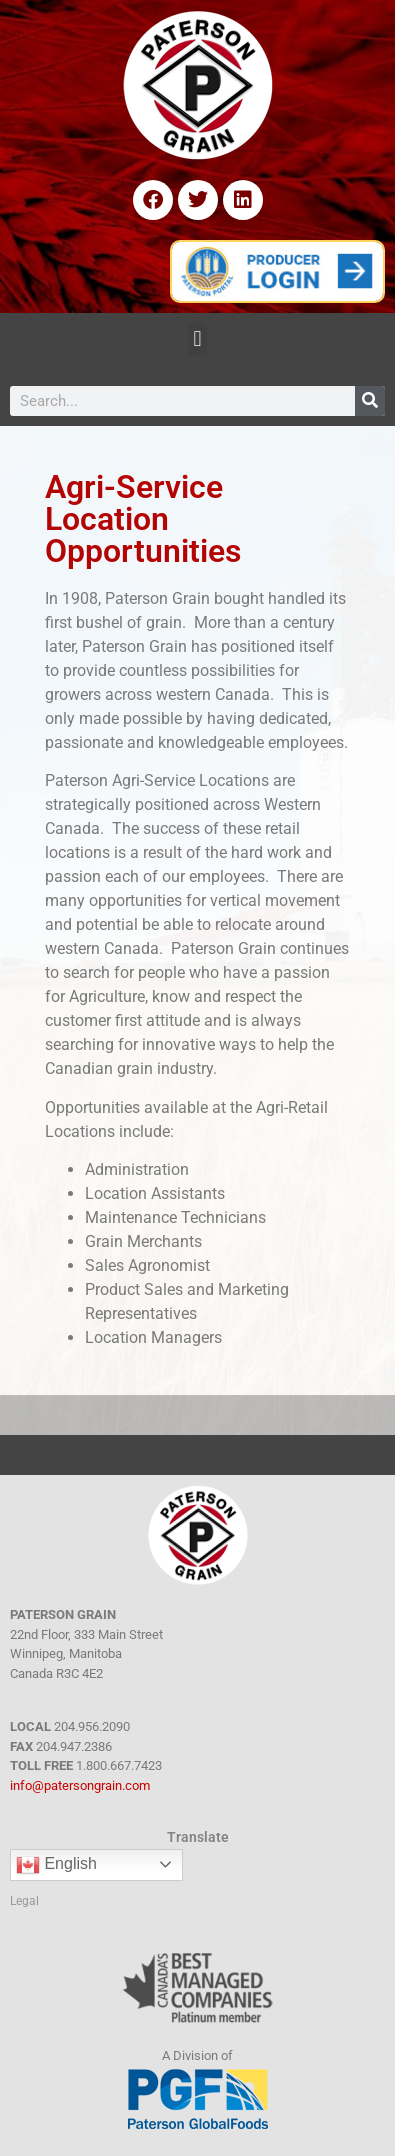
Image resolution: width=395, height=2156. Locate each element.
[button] (197, 339)
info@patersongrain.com (80, 1785)
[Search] (370, 401)
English (56, 1865)
